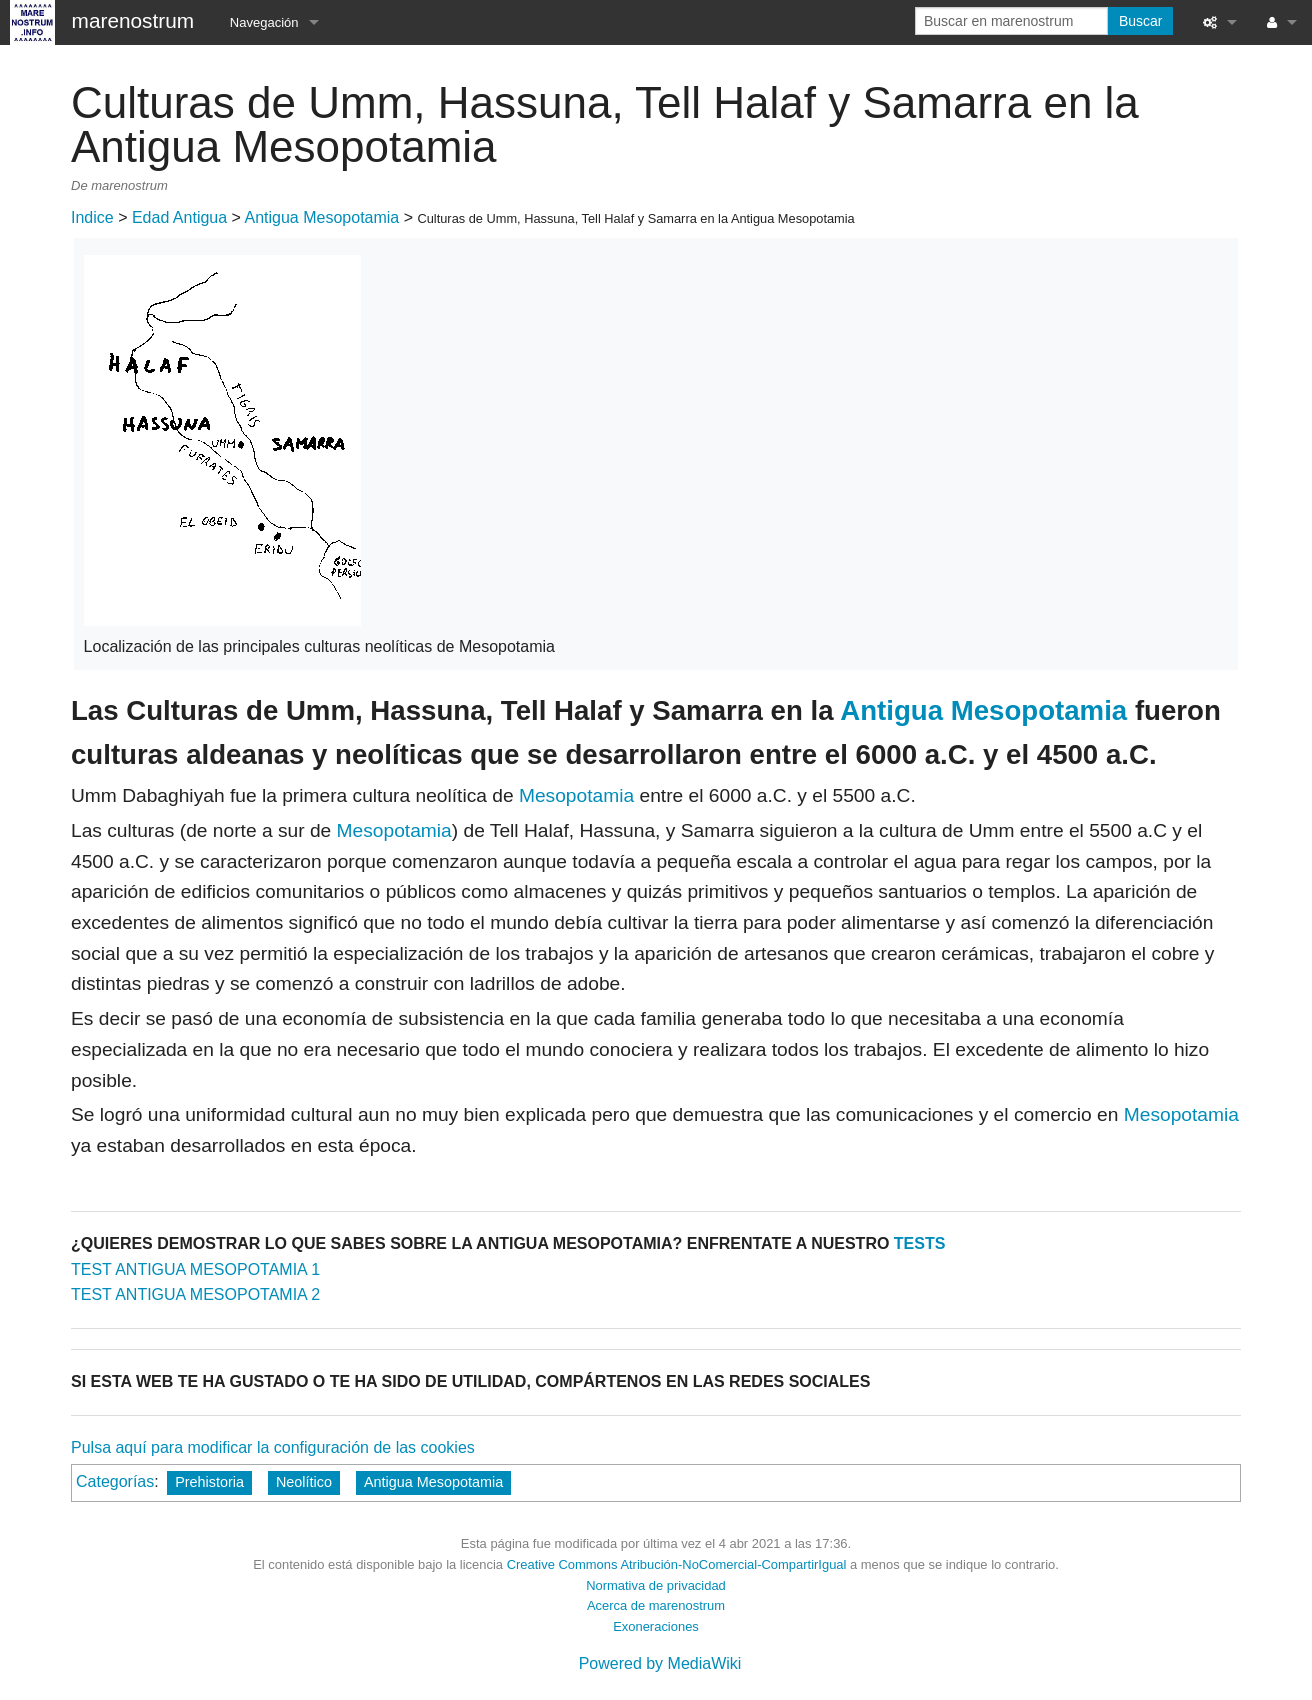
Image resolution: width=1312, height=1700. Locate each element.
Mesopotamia (576, 795)
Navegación (264, 22)
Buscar (1141, 21)
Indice (92, 217)
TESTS (920, 1243)
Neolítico (304, 1482)
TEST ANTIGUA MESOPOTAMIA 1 (195, 1269)
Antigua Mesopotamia (322, 217)
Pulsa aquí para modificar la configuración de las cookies (273, 1447)
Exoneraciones (656, 1626)
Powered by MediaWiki (660, 1663)
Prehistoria (209, 1482)
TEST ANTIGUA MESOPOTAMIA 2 (195, 1294)
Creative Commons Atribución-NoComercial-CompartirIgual (677, 1564)
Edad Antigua (179, 217)
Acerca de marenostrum (656, 1605)
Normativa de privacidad (656, 1585)
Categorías (115, 1481)
